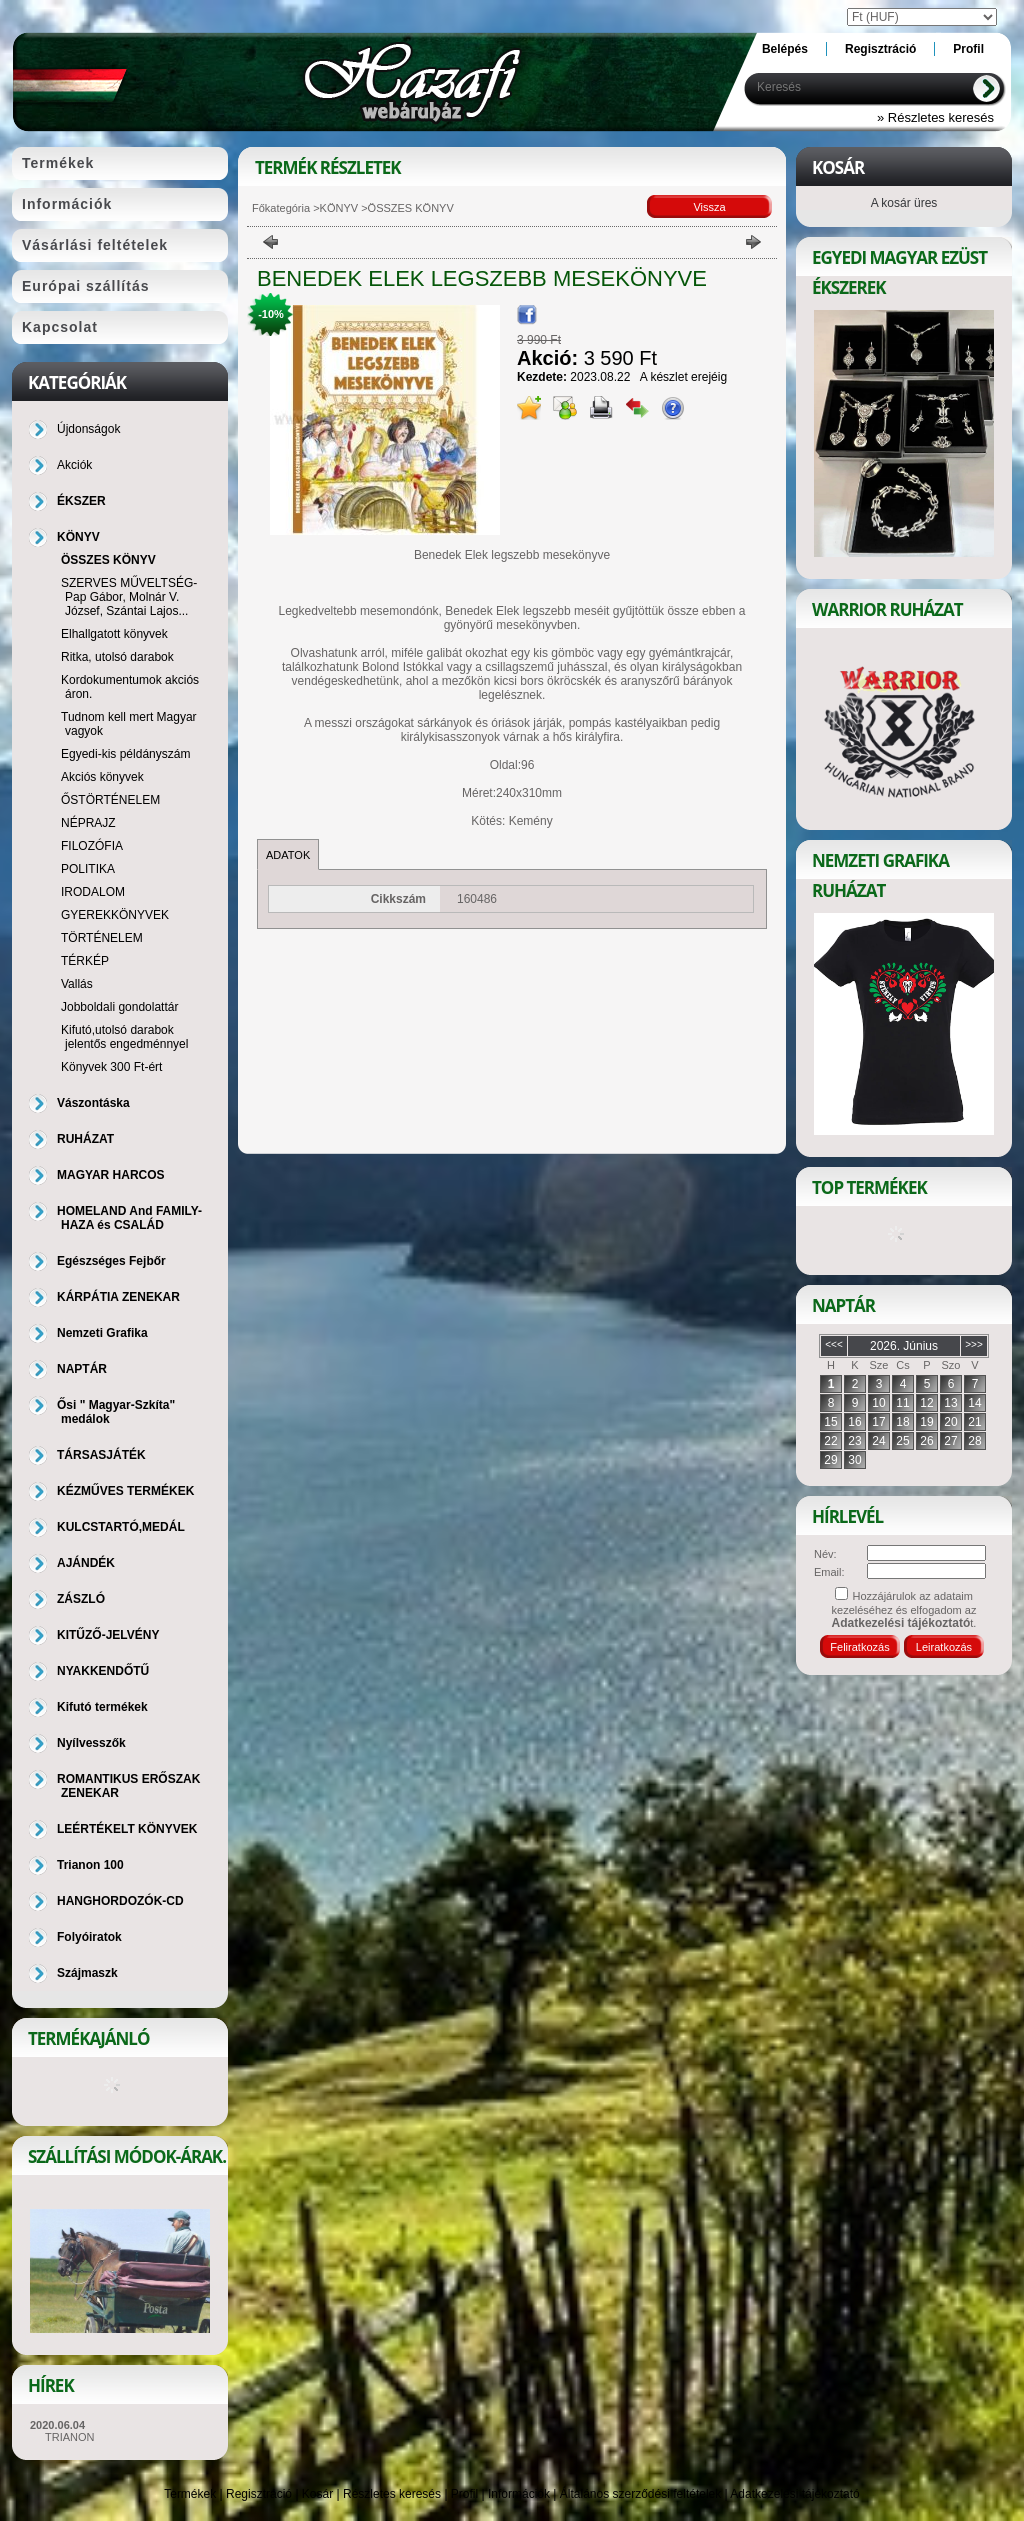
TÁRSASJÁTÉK (101, 1455)
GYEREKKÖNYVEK (115, 915)
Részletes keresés (392, 2494)
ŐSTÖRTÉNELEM (110, 800)
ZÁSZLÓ (81, 1599)
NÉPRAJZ (88, 823)
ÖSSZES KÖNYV (108, 560)
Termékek (190, 2494)
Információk (519, 2494)
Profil (464, 2494)
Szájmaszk (87, 1973)
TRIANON (70, 2437)
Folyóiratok (89, 1937)
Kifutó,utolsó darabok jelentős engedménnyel (124, 1037)
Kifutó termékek (102, 1707)
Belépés (785, 49)
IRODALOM (93, 892)
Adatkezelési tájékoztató (794, 2494)
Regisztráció (259, 2494)
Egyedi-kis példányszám (125, 754)
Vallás (77, 984)
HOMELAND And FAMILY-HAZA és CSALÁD (129, 1218)
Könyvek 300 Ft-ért (111, 1067)
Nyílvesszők (91, 1743)
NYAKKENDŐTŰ (103, 1671)
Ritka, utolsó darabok (117, 657)
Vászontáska (93, 1103)
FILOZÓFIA (92, 846)
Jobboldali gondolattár (119, 1007)
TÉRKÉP (85, 961)
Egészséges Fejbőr (111, 1261)
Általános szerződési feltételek (640, 2494)
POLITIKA (88, 869)
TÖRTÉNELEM (102, 938)
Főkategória (281, 208)
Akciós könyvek (102, 777)
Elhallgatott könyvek (114, 634)
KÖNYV (339, 208)
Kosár (317, 2494)
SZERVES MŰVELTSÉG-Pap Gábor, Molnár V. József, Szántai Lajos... (129, 597)
